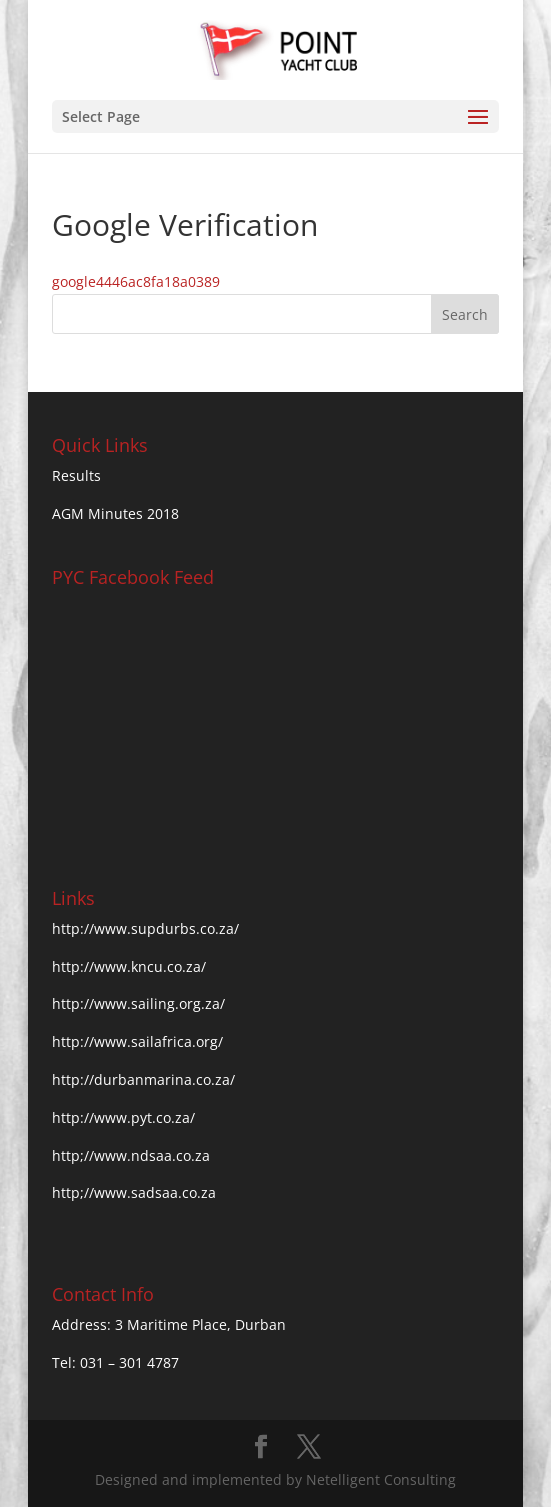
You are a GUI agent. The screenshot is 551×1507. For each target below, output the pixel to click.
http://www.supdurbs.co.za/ (145, 928)
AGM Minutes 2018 (115, 513)
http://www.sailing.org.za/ (138, 1003)
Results (76, 475)
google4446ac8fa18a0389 (136, 281)
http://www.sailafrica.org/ (137, 1041)
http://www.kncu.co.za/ (129, 966)
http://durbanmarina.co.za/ (143, 1079)
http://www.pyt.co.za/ (123, 1117)
